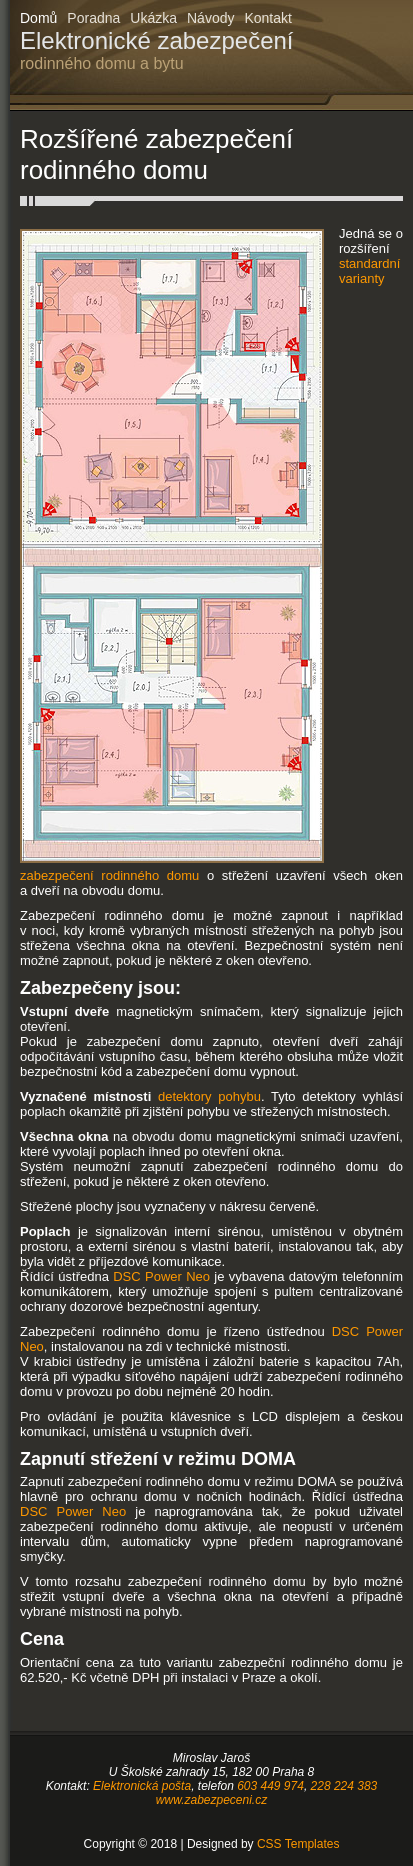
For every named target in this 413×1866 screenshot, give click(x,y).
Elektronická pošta (142, 1786)
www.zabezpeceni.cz (211, 1800)
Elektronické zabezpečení (157, 50)
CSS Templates (298, 1844)
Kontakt (267, 18)
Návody (210, 18)
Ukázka (153, 18)
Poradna (93, 18)
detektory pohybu (209, 1096)
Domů (38, 18)
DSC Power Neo (161, 1276)
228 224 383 (344, 1786)
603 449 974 (270, 1786)
